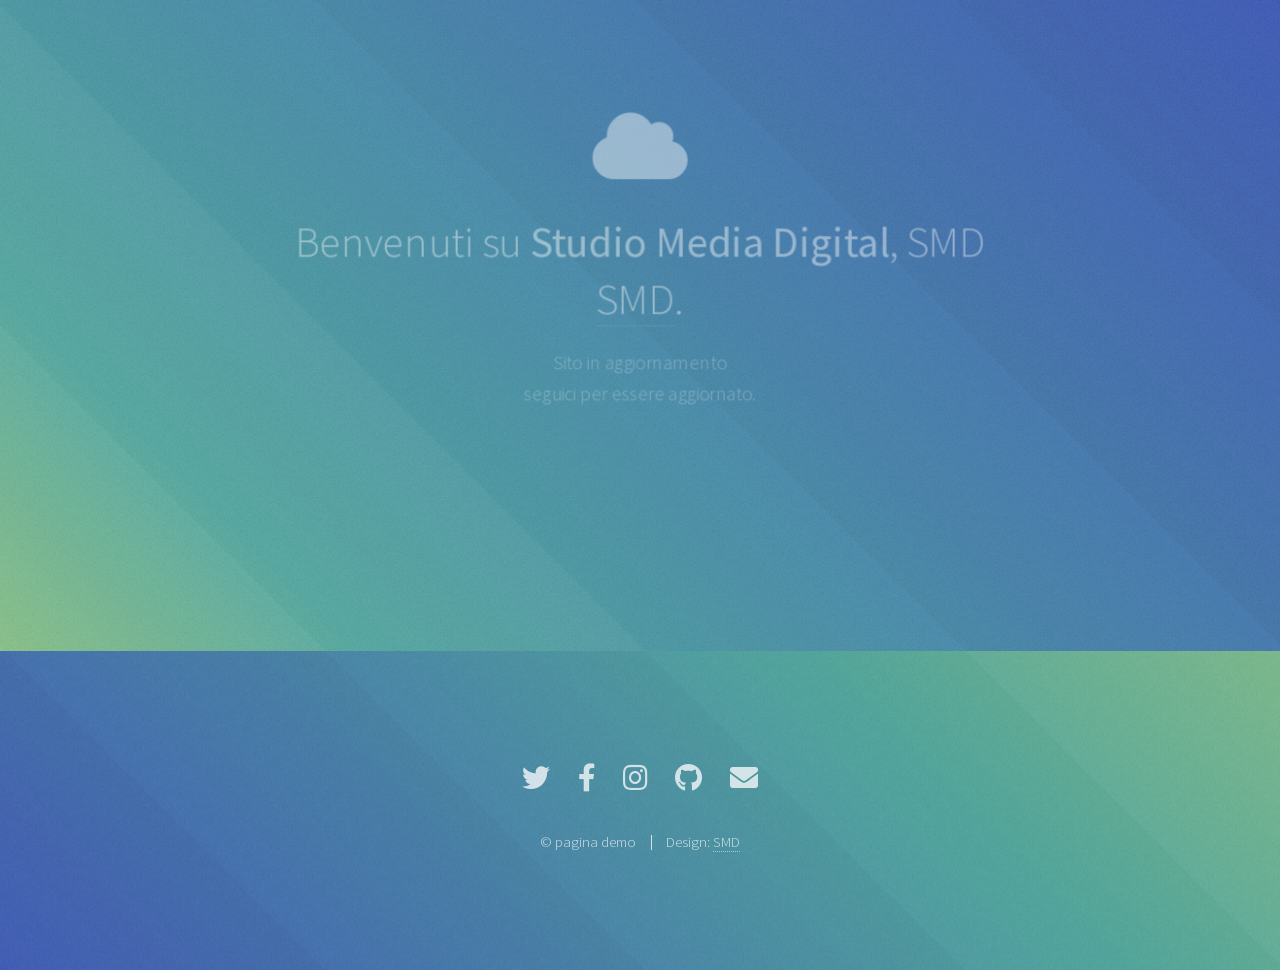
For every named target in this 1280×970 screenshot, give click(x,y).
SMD (634, 299)
